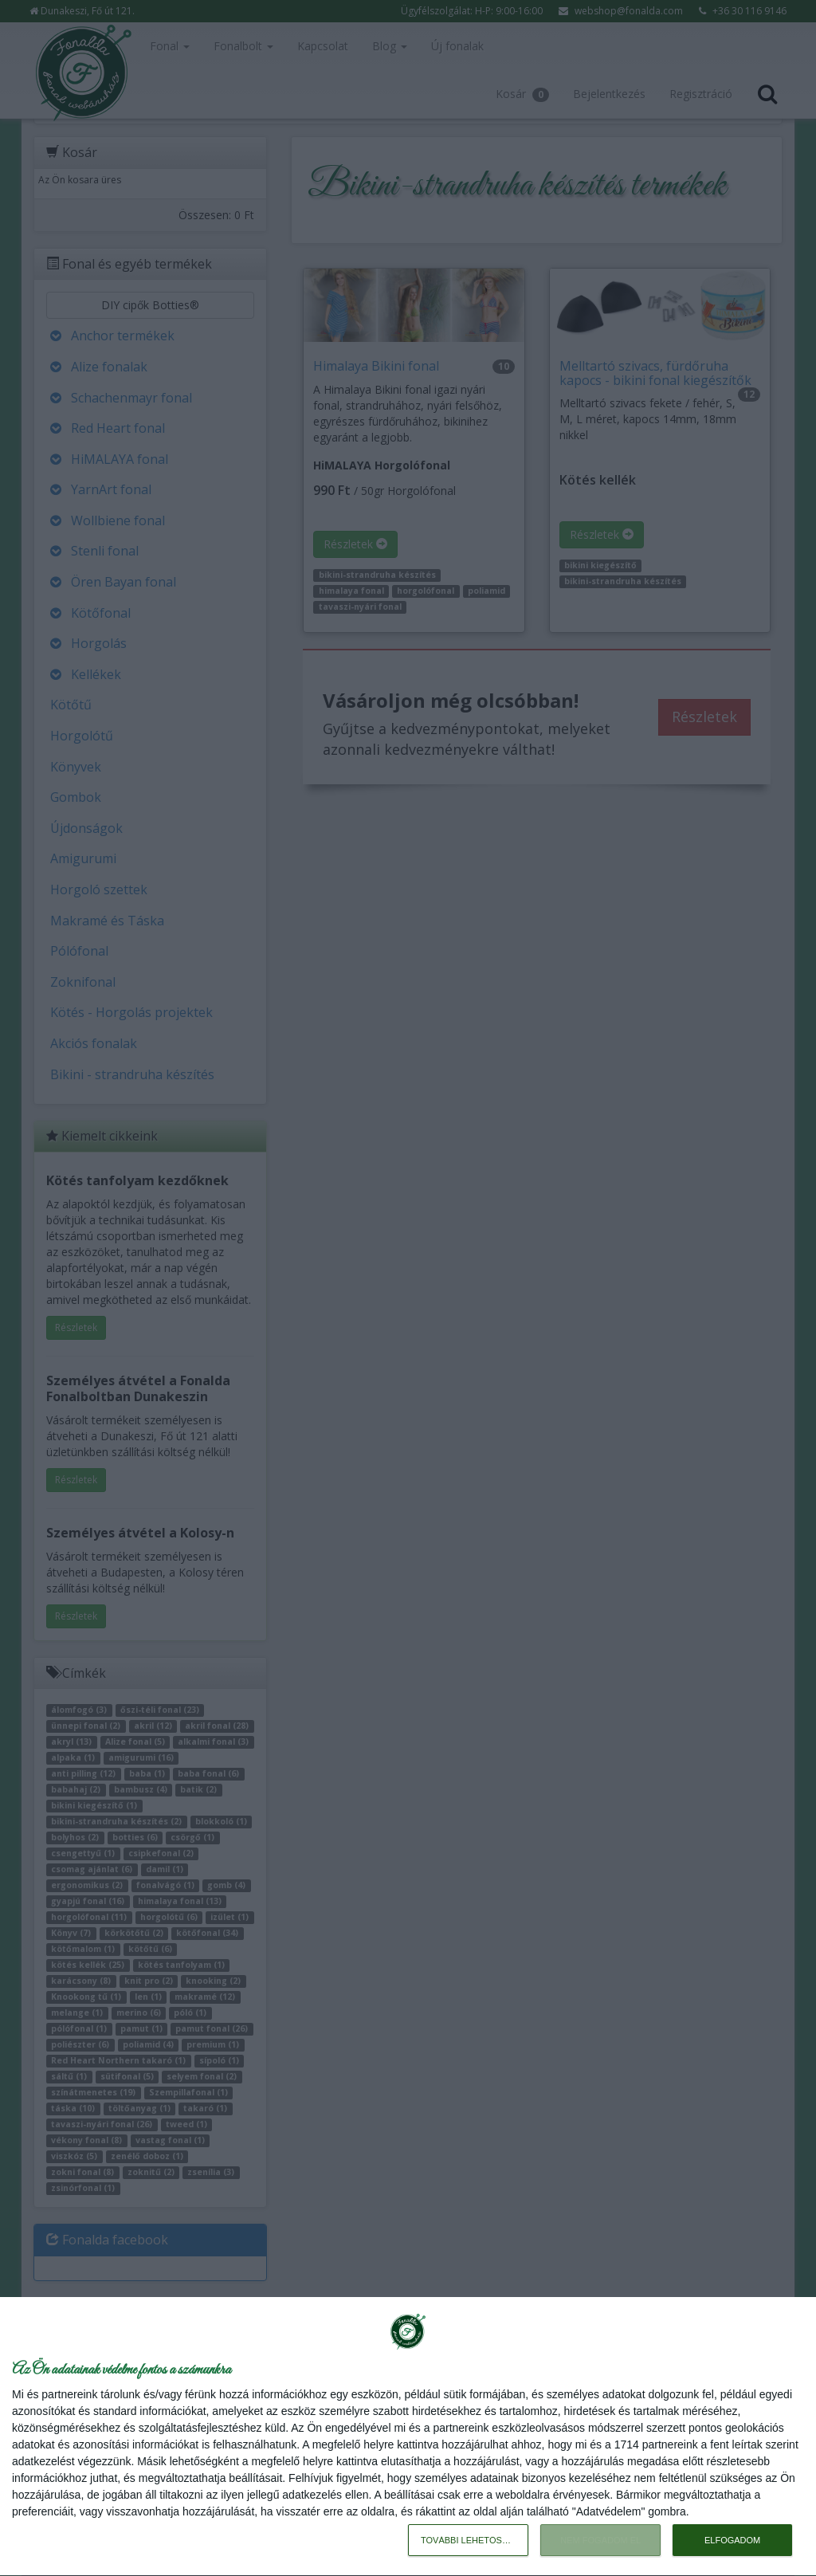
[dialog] (408, 2437)
